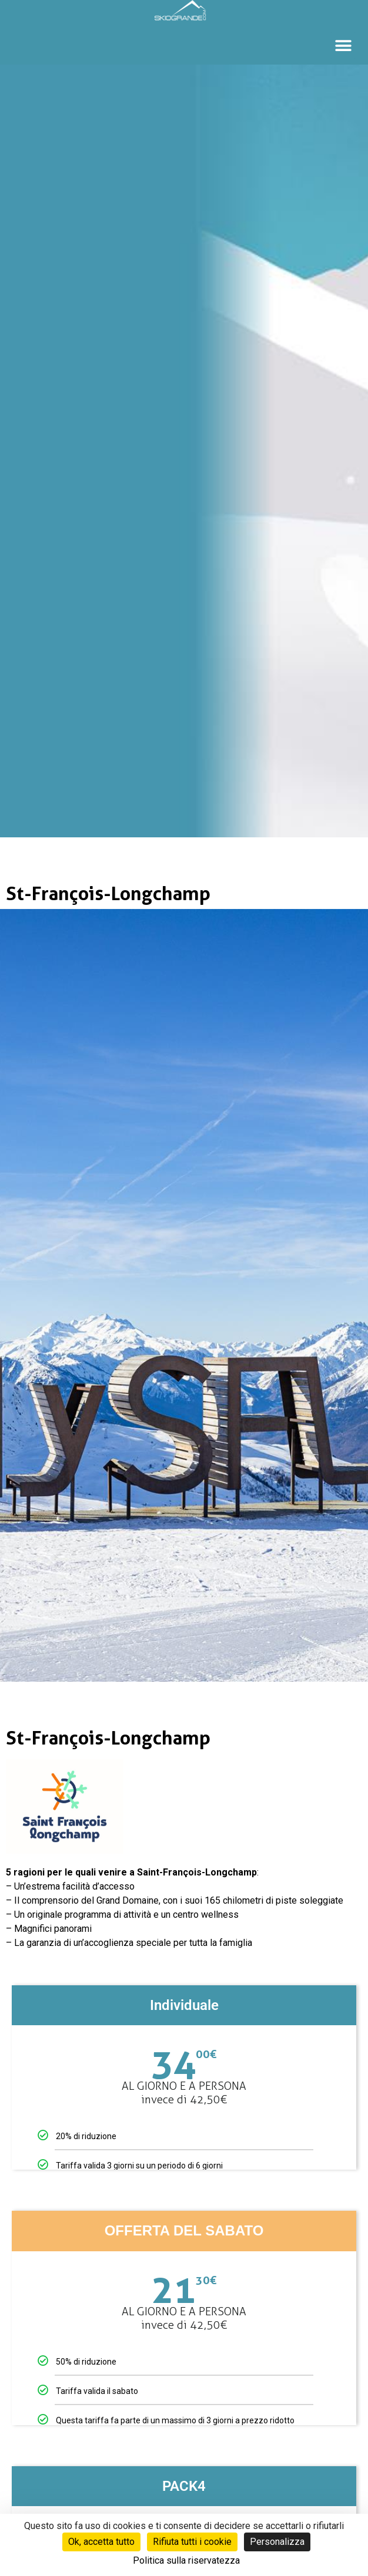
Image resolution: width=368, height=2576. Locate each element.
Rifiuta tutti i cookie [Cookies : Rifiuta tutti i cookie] (192, 2541)
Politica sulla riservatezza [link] (186, 2560)
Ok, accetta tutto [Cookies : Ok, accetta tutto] (101, 2541)
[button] (343, 45)
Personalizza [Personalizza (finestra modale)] (277, 2541)
